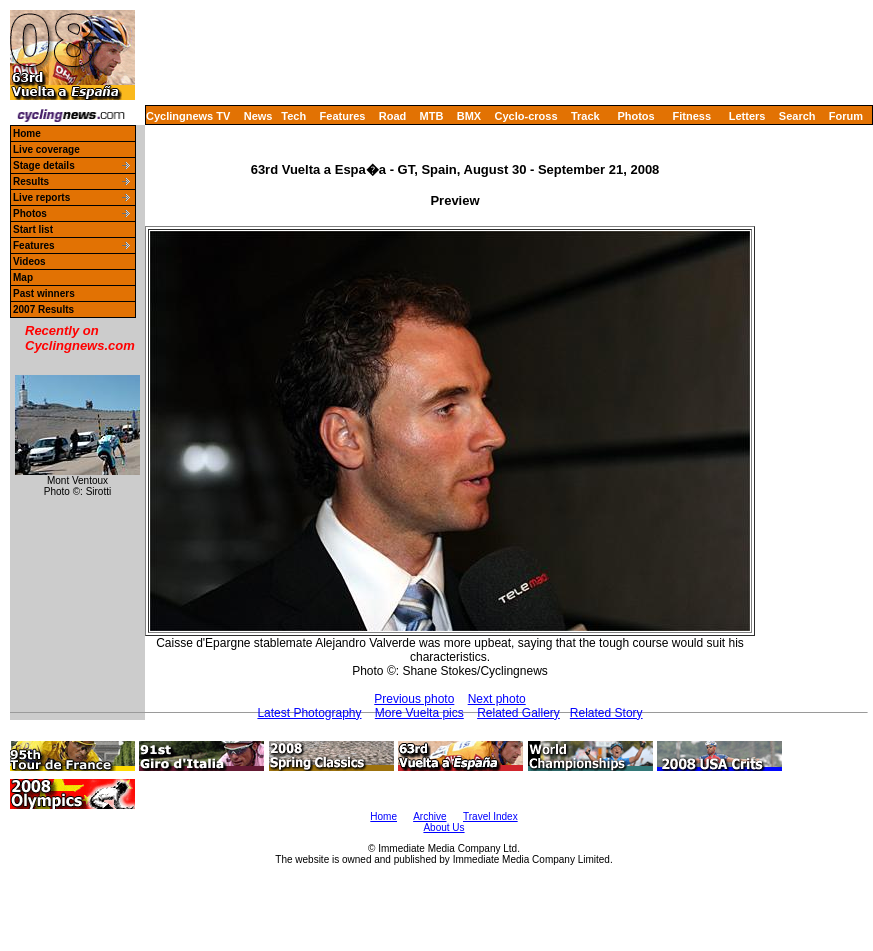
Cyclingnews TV (188, 116)
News (258, 116)
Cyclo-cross (526, 116)
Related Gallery (518, 713)
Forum (846, 116)
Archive (429, 816)
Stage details (44, 165)
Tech (293, 116)
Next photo (497, 699)
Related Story (606, 713)
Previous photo (414, 699)
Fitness (691, 116)
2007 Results (43, 309)
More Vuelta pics (419, 713)
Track (585, 116)
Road (393, 116)
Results (31, 181)
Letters (747, 116)
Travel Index (490, 816)
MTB (432, 116)
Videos (29, 261)
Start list (33, 229)
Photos (635, 116)
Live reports (41, 197)
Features (343, 116)
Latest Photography (309, 713)
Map (23, 277)
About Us (443, 827)
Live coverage (46, 149)
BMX (469, 116)
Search (797, 116)
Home (27, 133)
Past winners (44, 293)
